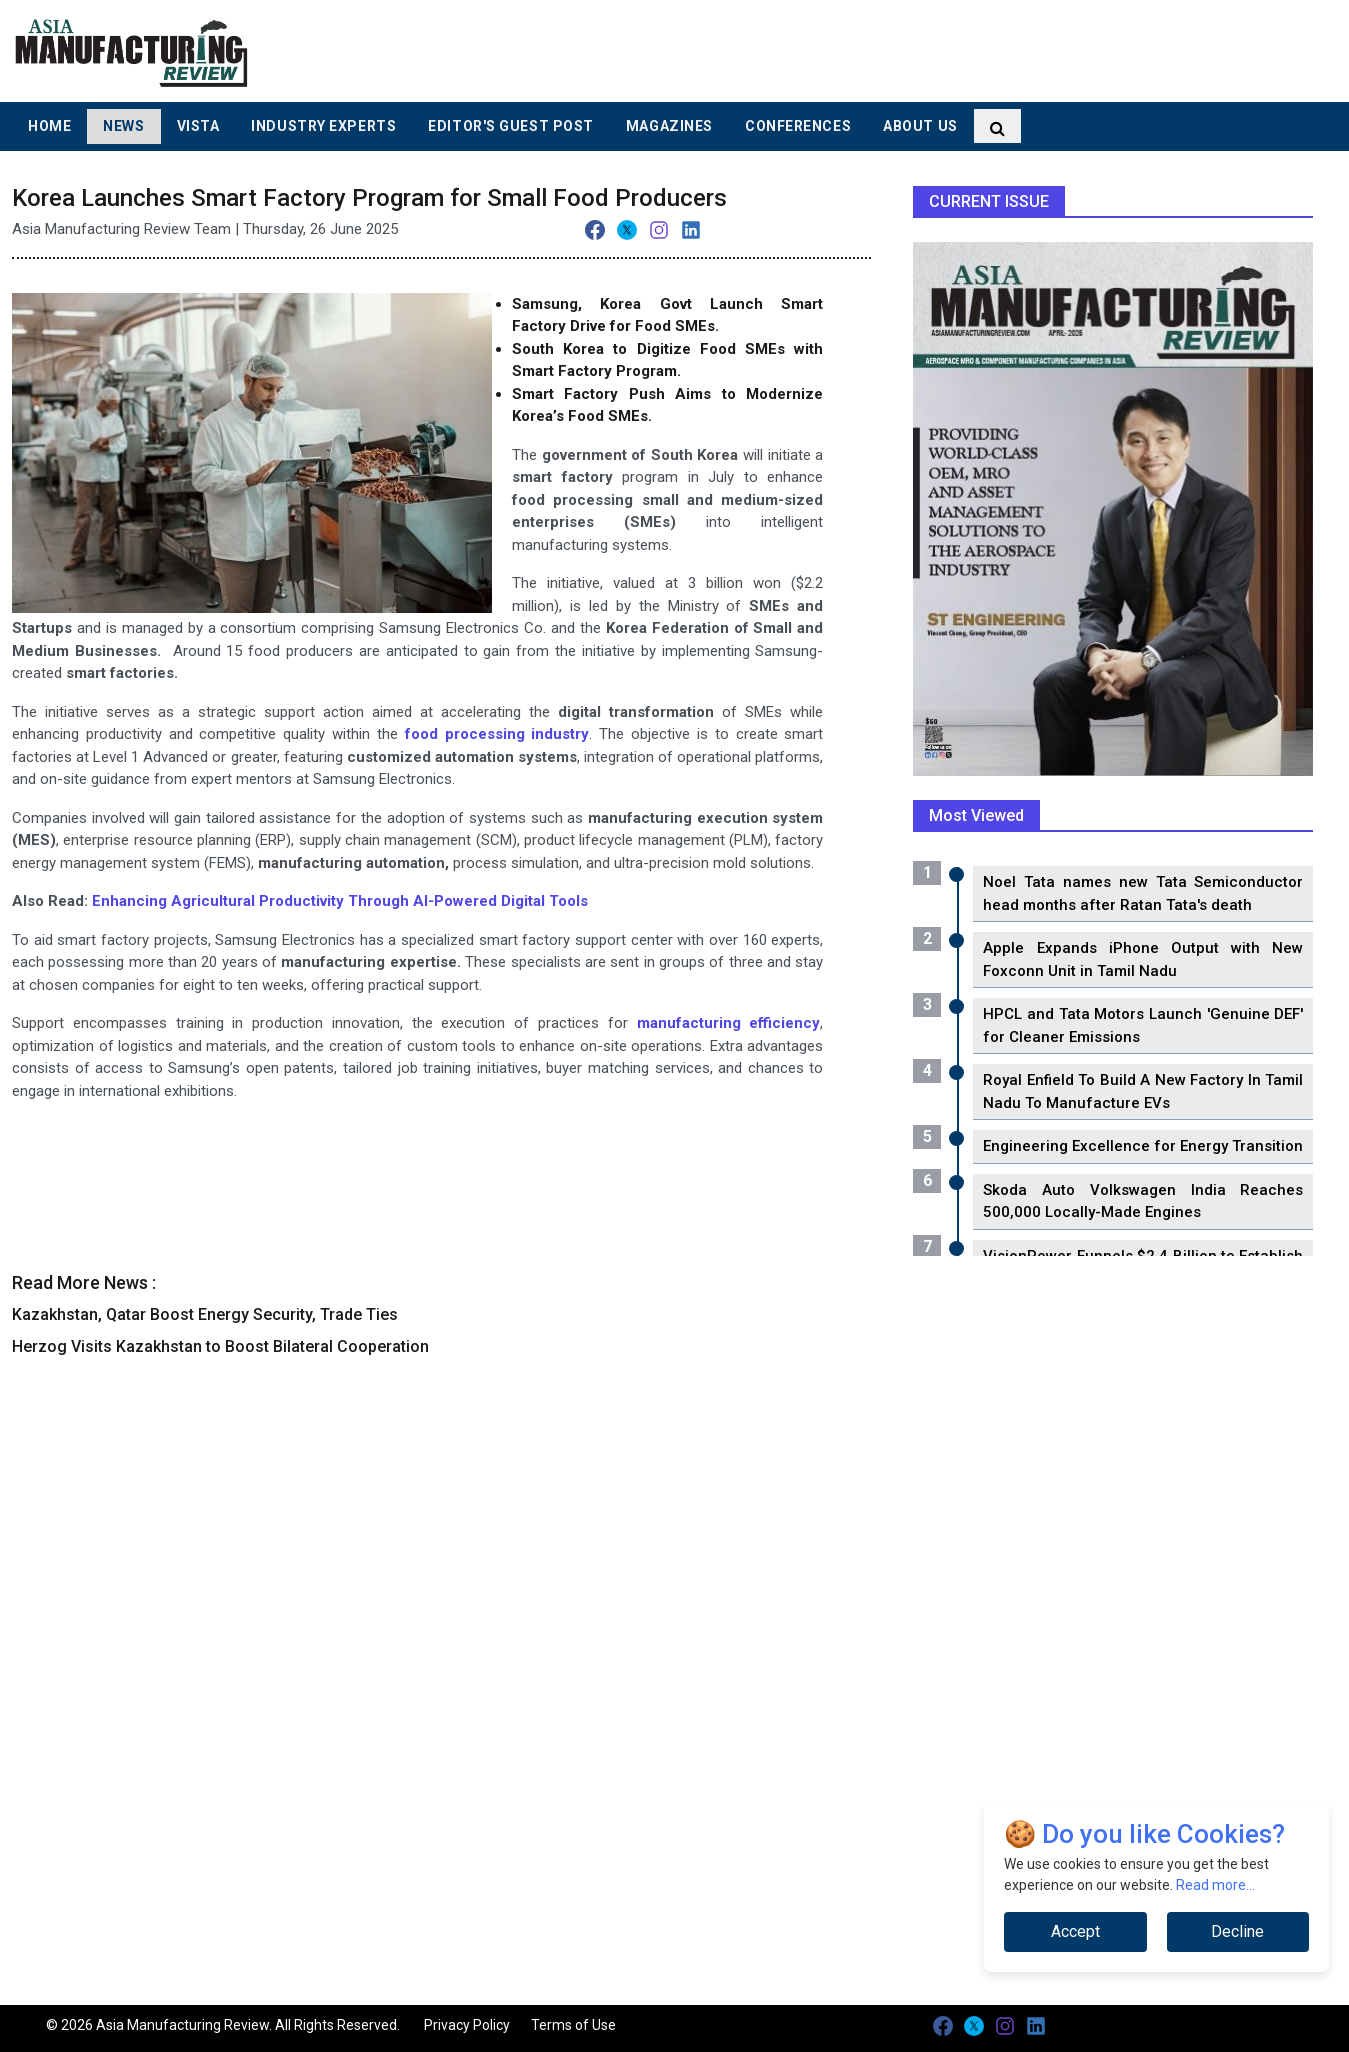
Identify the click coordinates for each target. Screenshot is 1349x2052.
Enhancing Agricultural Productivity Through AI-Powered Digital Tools (340, 901)
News (123, 126)
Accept (1075, 1931)
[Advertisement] (826, 50)
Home (49, 126)
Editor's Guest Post (511, 126)
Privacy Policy (467, 2025)
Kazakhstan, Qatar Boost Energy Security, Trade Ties (205, 1314)
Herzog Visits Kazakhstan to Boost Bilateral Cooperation (220, 1346)
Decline (1237, 1931)
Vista (198, 126)
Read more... (1215, 1885)
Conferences (798, 126)
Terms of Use (573, 2025)
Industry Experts (323, 126)
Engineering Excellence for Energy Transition (1143, 1146)
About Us (920, 126)
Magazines (669, 126)
